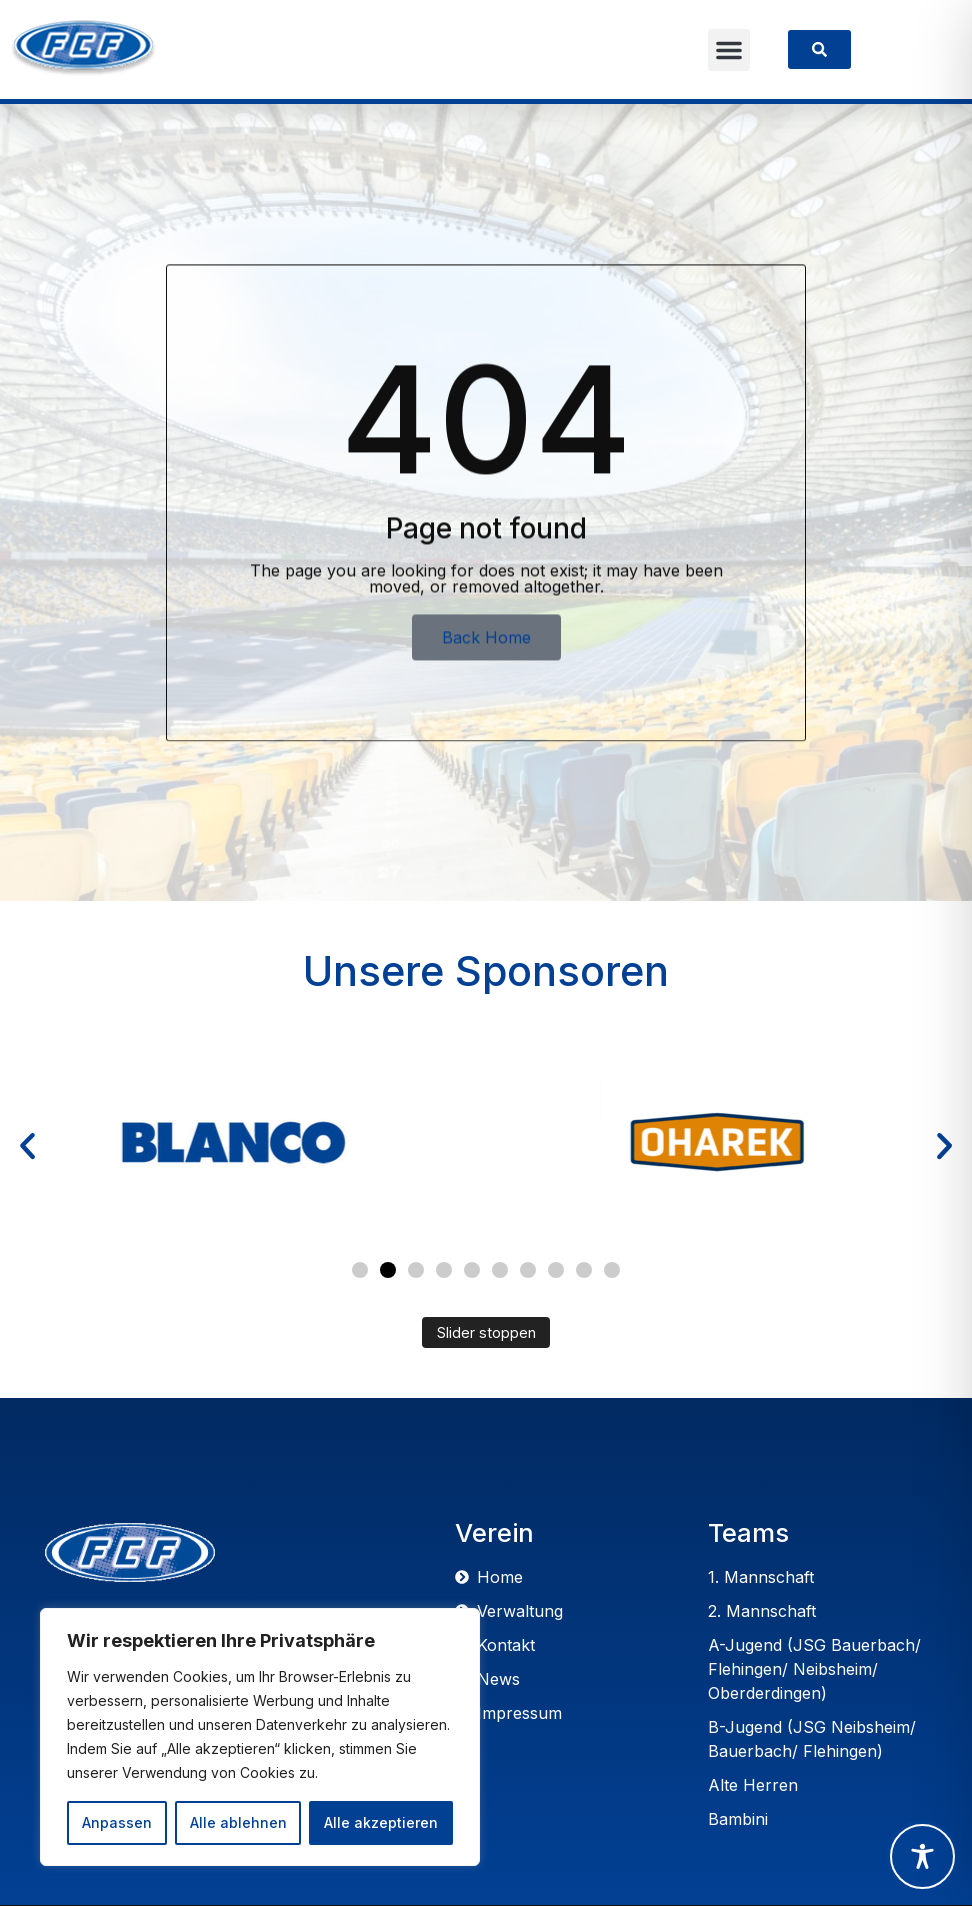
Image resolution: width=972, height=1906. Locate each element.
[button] (729, 50)
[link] (819, 49)
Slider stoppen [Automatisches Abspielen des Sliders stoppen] (486, 1332)
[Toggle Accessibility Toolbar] (922, 1856)
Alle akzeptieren (381, 1822)
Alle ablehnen (238, 1822)
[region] (260, 1737)
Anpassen (117, 1822)
